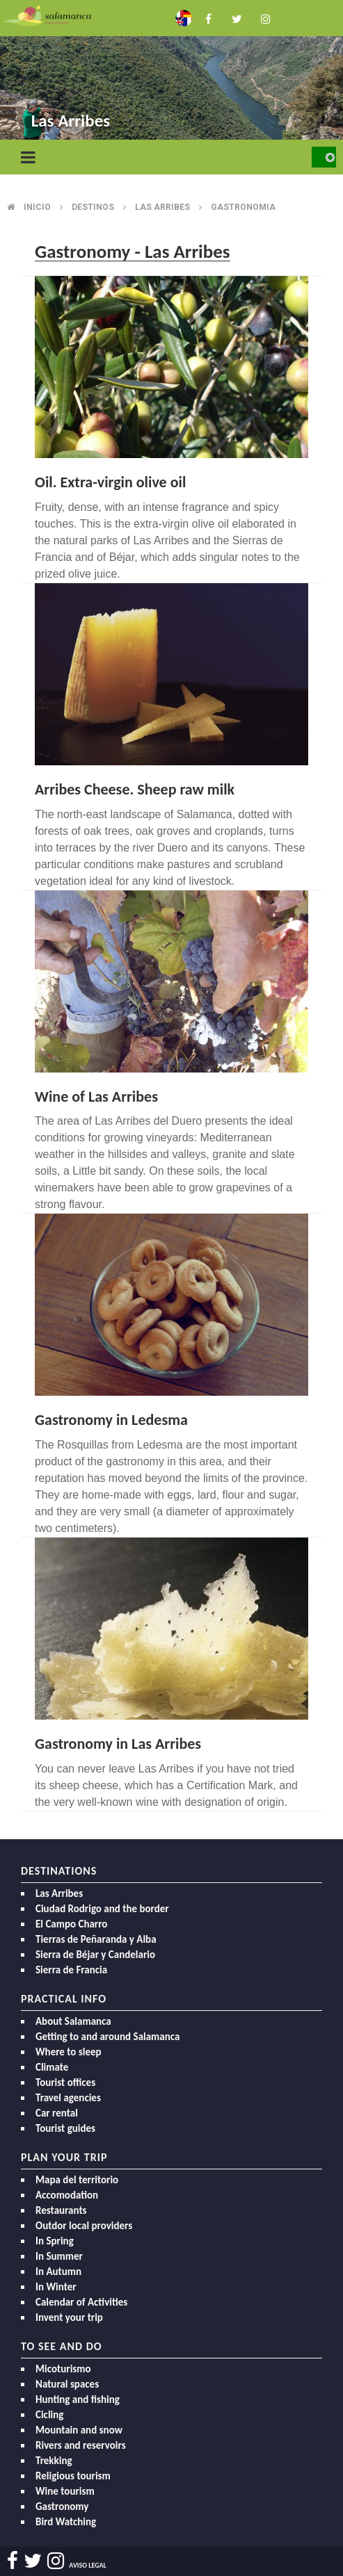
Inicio (37, 207)
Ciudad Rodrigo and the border (102, 1908)
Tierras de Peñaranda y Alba (96, 1939)
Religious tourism (73, 2476)
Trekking (53, 2460)
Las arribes (162, 207)
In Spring (54, 2241)
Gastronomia (243, 207)
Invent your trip (69, 2317)
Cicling (49, 2414)
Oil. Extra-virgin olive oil (110, 482)
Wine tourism (65, 2491)
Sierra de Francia (71, 1970)
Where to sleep (68, 2052)
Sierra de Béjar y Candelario (95, 1954)
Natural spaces (67, 2384)
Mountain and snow (78, 2430)
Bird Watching (65, 2522)
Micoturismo (63, 2369)
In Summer (59, 2256)
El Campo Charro (71, 1924)
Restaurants (61, 2210)
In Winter (56, 2287)
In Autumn (58, 2271)
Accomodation (66, 2195)
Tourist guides (65, 2128)
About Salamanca (73, 2021)
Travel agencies (68, 2098)
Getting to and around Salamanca (107, 2036)
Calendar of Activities (81, 2302)
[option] (171, 71)
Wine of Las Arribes (96, 1096)
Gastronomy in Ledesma (111, 1419)
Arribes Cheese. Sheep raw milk (134, 789)
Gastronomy (61, 2506)
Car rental (56, 2113)
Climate (51, 2067)
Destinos (93, 207)
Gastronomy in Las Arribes (118, 1743)
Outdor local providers (83, 2225)
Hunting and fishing (77, 2399)
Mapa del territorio (76, 2180)
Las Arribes (59, 1893)
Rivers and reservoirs (80, 2445)
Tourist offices (65, 2082)
